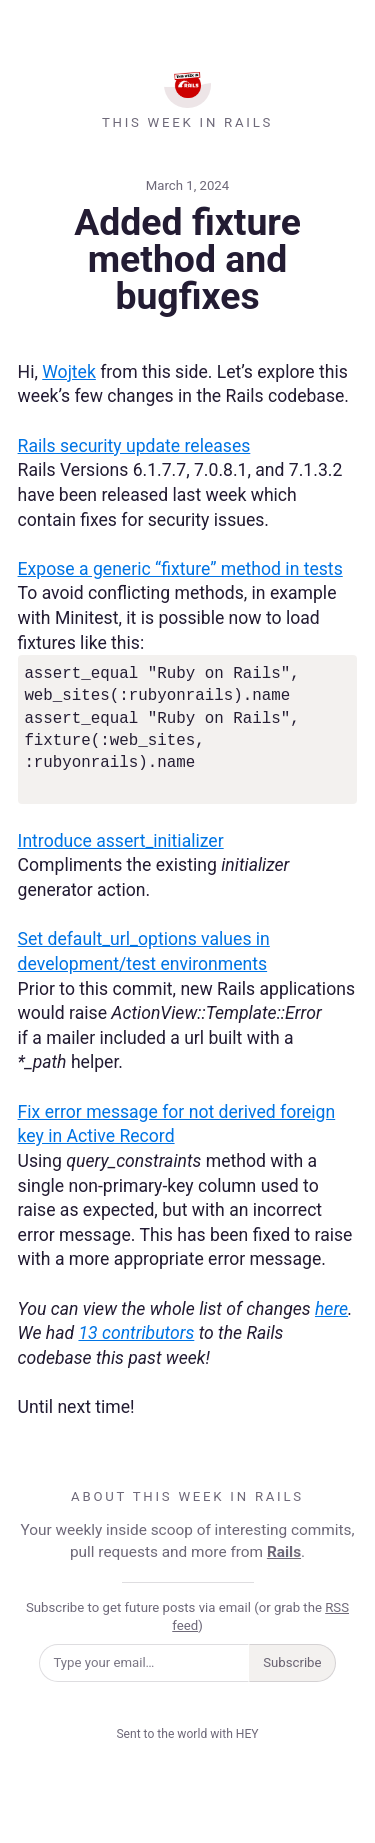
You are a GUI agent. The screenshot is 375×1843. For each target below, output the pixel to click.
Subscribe (292, 1662)
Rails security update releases (134, 446)
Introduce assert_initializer (121, 841)
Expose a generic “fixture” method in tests (180, 569)
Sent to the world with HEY (187, 1734)
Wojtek (69, 372)
